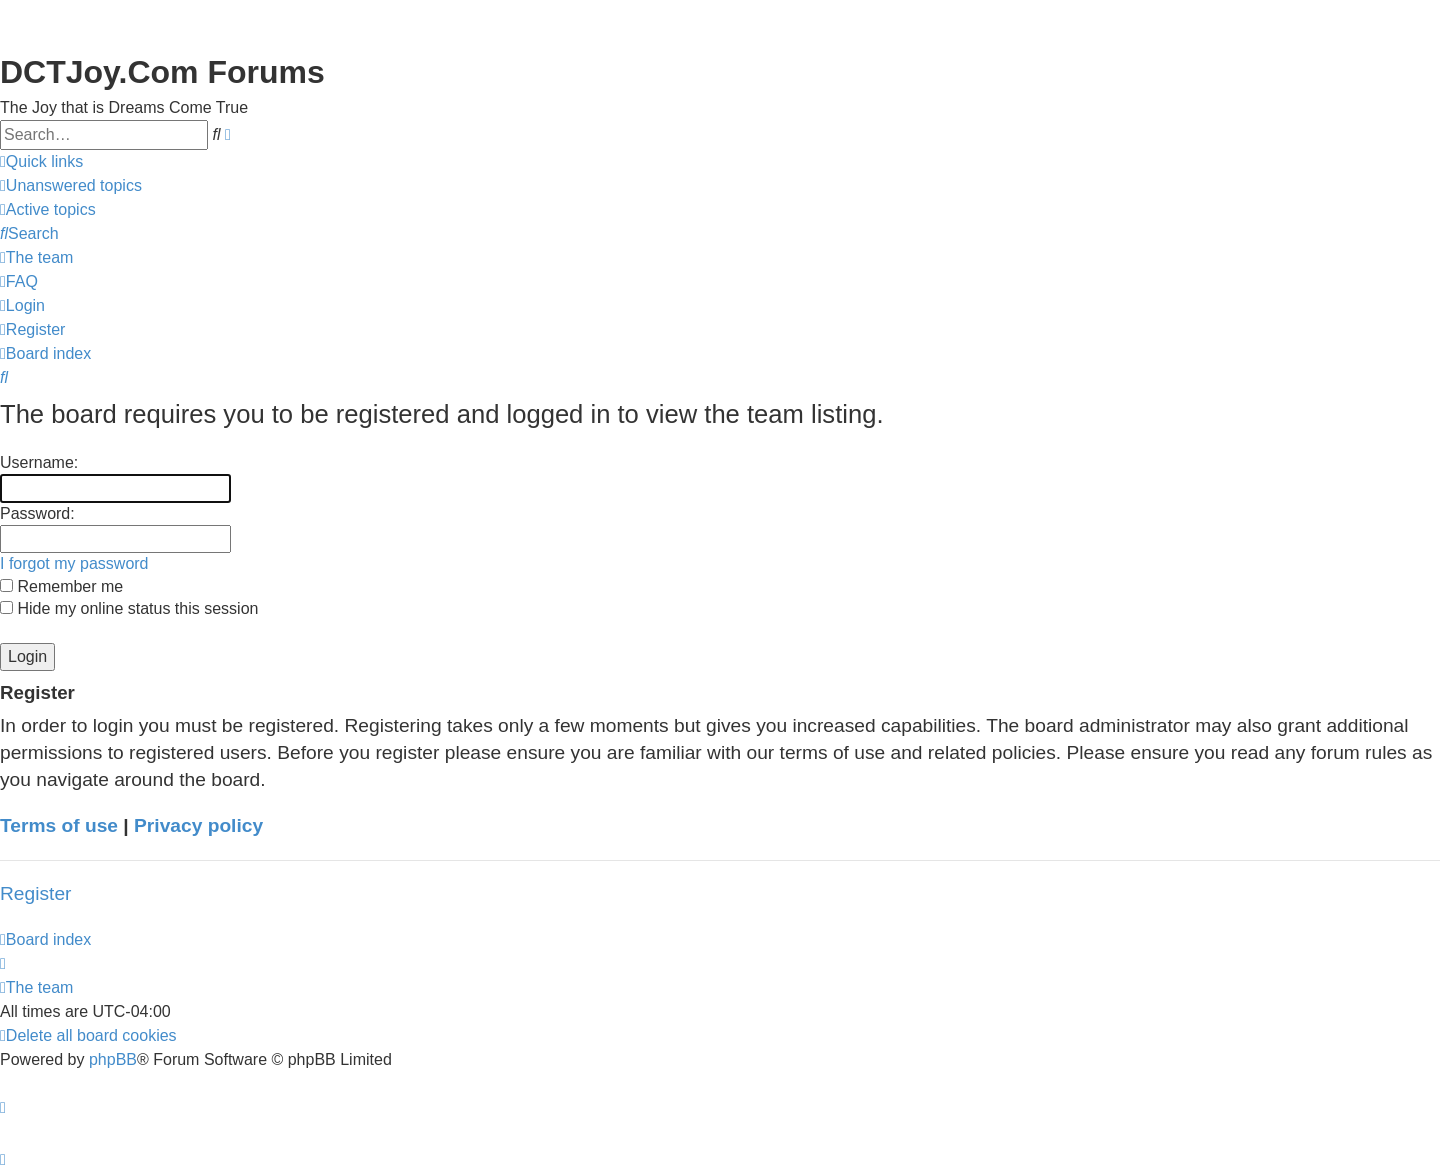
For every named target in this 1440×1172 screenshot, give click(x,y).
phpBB (113, 1059)
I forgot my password (74, 563)
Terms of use (59, 825)
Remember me (61, 586)
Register (35, 893)
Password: (37, 513)
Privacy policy (198, 825)
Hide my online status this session (129, 608)
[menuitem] (71, 186)
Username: (39, 462)
